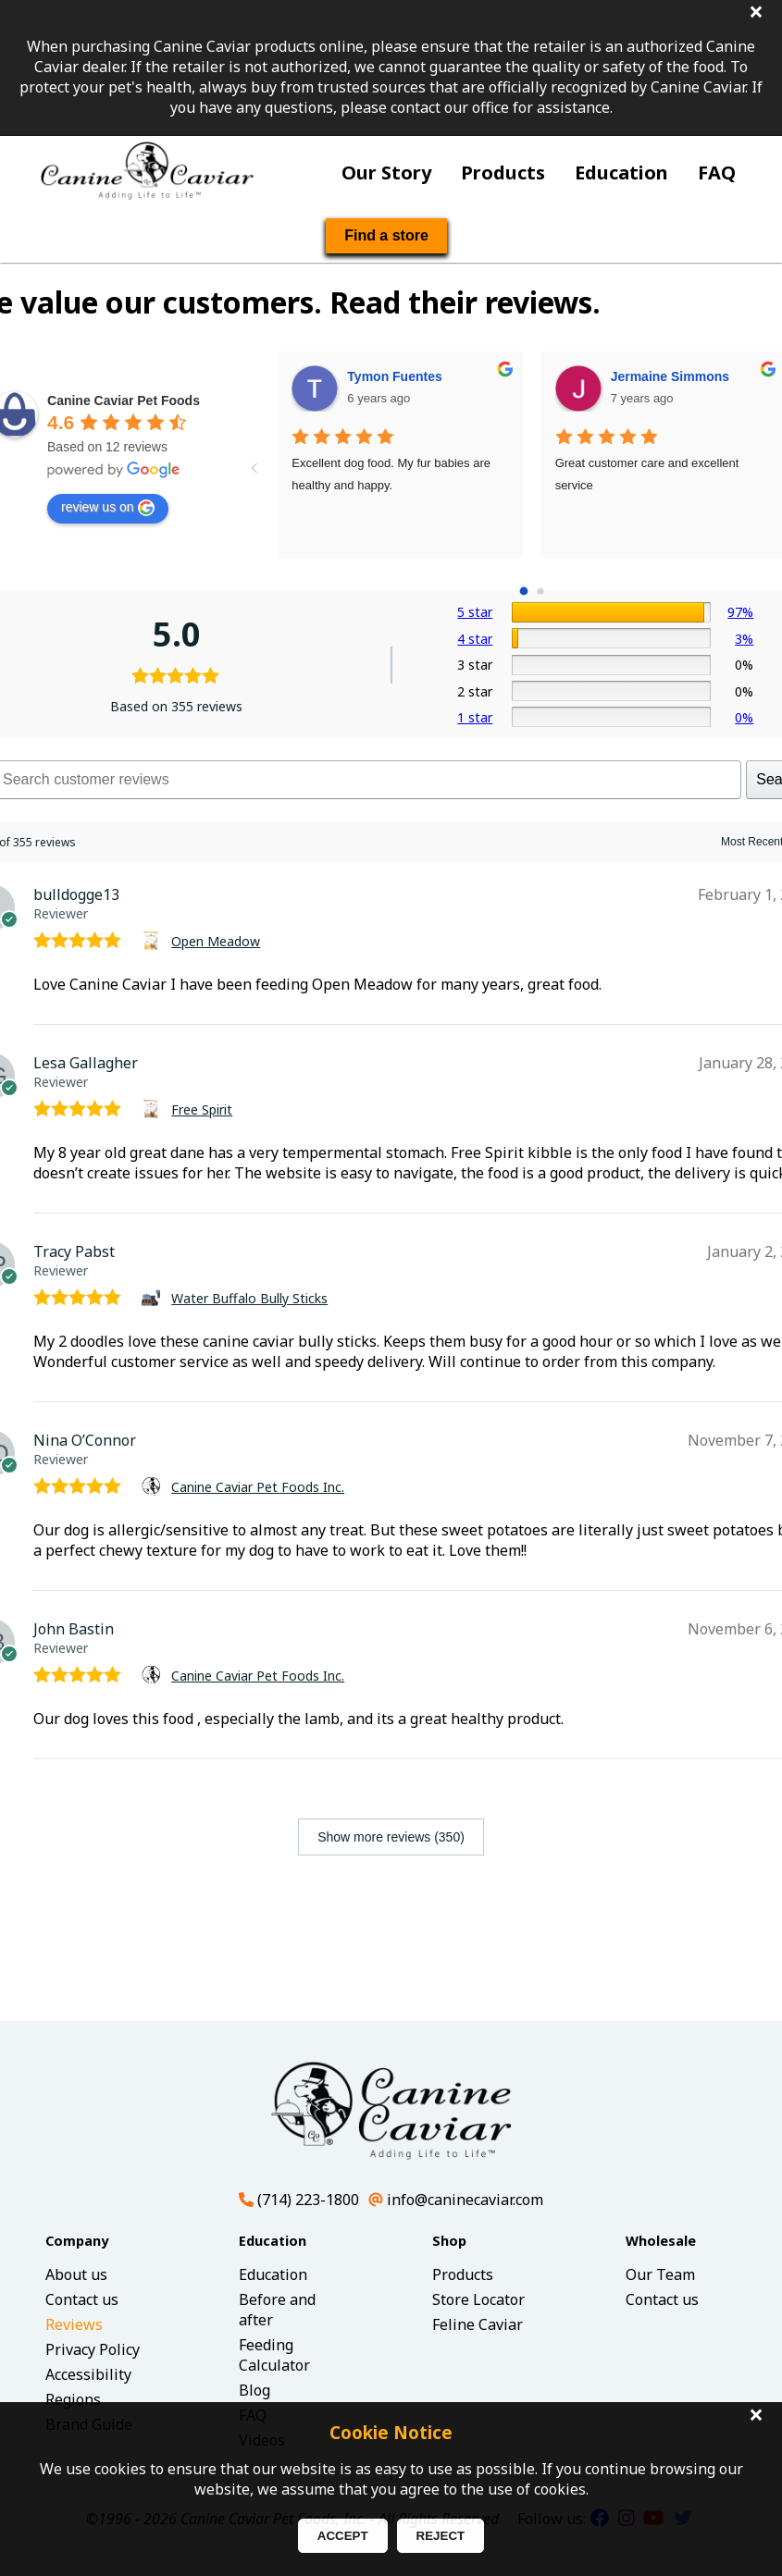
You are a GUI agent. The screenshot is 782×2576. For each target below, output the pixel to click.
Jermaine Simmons (670, 376)
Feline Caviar (477, 2324)
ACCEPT (342, 2536)
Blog (254, 2390)
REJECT (440, 2536)
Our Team (660, 2274)
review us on (108, 507)
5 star (474, 612)
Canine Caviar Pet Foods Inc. (257, 1487)
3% (744, 638)
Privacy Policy (92, 2349)
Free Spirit (201, 1109)
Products (503, 172)
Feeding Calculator (274, 2355)
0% (744, 717)
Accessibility (88, 2374)
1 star (474, 717)
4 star (474, 638)
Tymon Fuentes (394, 376)
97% (740, 612)
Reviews (74, 2324)
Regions (73, 2399)
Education (621, 172)
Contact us (81, 2299)
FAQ (717, 172)
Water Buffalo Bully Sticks (249, 1298)
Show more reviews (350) (391, 1837)
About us (76, 2274)
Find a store (386, 235)
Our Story (386, 172)
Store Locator (478, 2299)
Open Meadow (215, 941)
